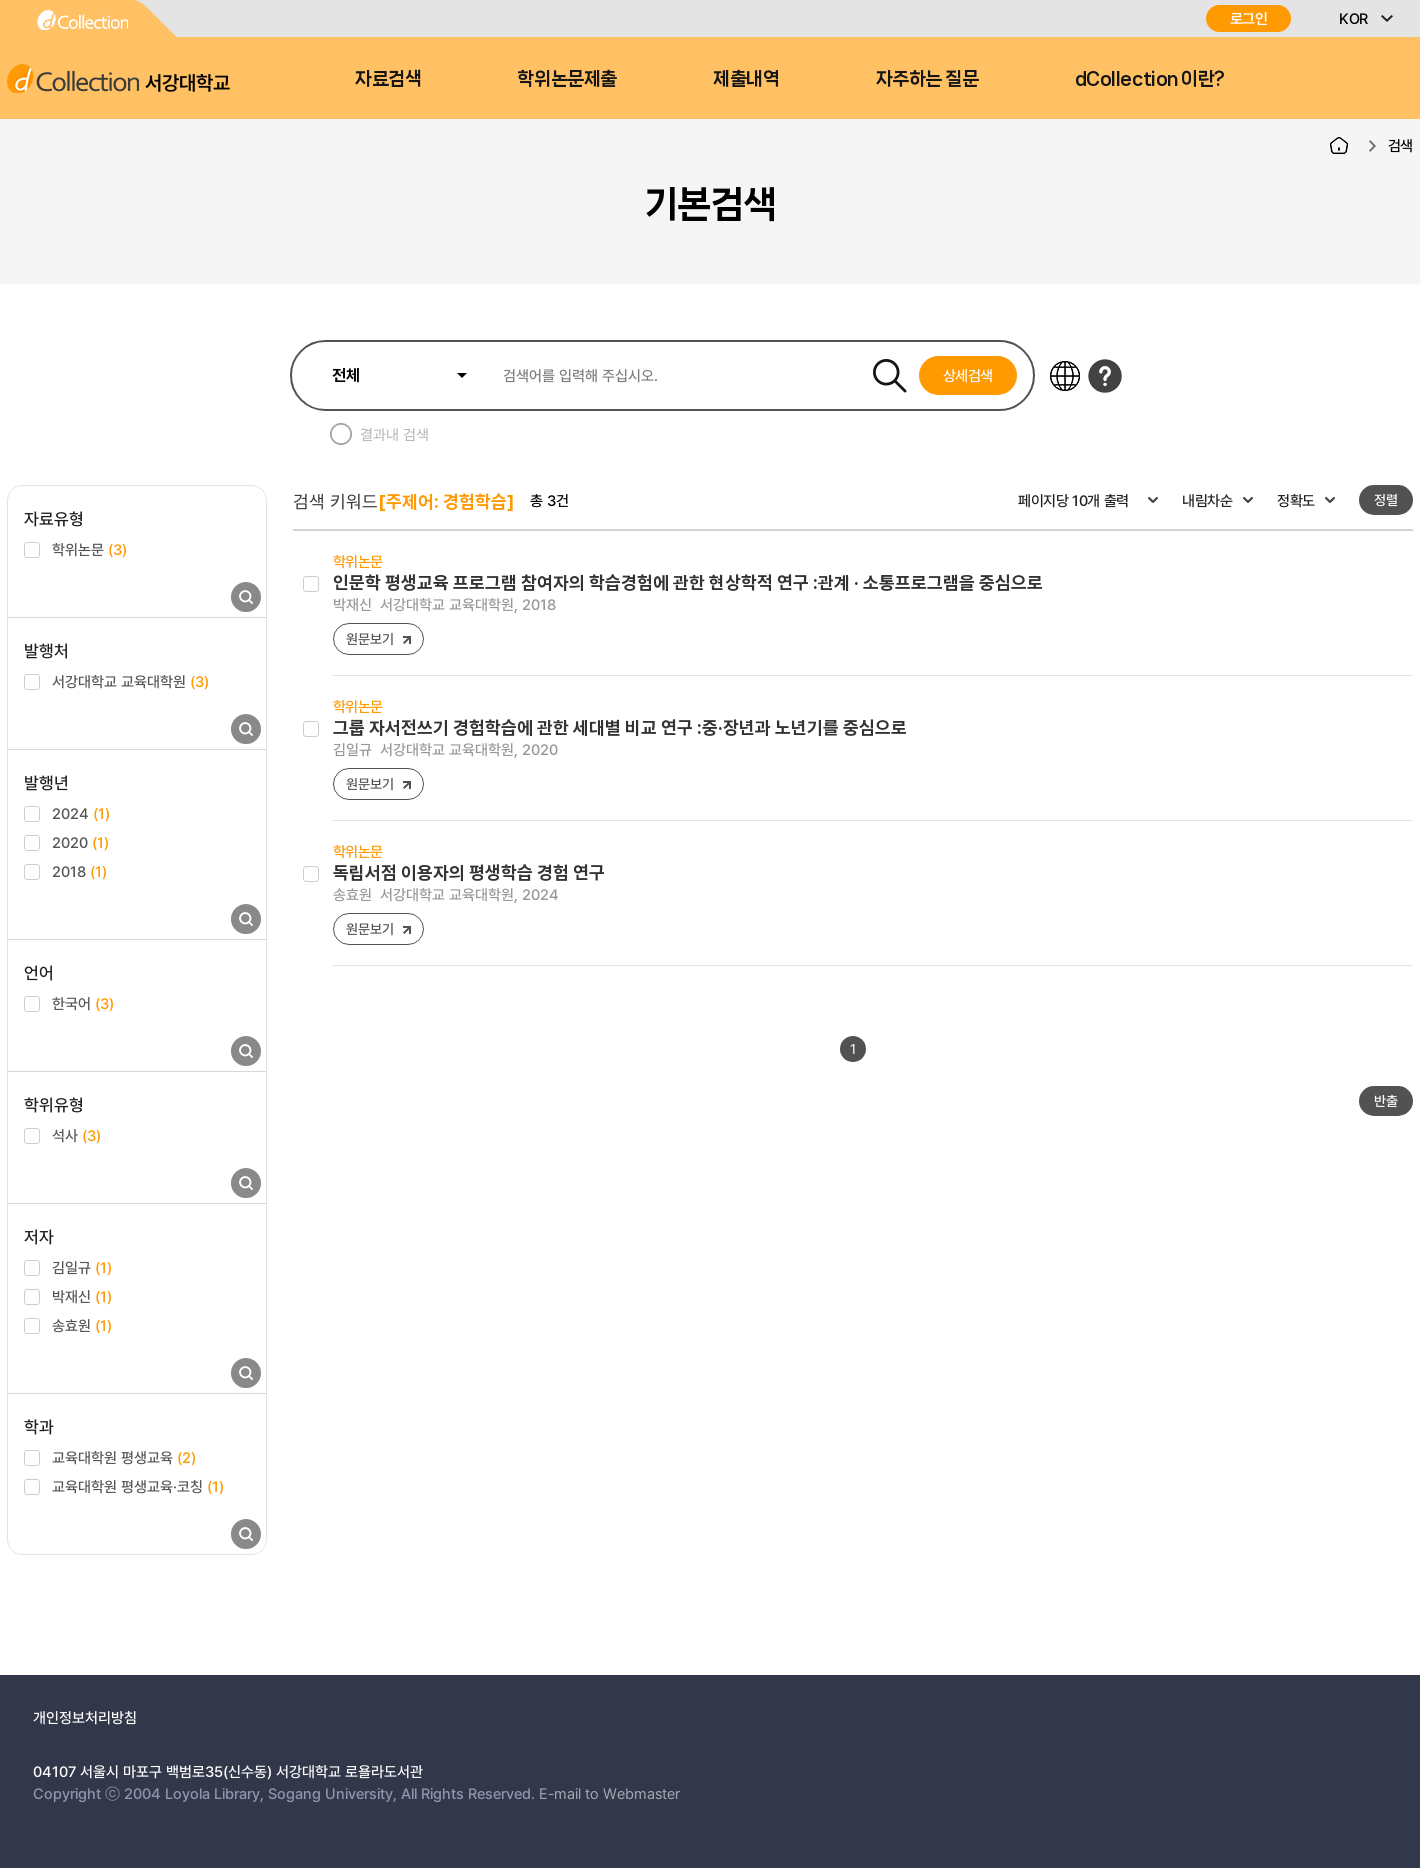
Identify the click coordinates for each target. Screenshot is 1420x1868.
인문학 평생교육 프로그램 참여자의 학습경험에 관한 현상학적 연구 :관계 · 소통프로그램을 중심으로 (688, 582)
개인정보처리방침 (85, 1717)
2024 (81, 813)
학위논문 (89, 549)
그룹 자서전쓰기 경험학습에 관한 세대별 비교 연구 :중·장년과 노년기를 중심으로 (620, 727)
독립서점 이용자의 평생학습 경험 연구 (469, 872)
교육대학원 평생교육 (124, 1457)
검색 (1400, 145)
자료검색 (388, 79)
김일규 (82, 1267)
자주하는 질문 (927, 79)
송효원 (82, 1325)
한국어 (83, 1003)
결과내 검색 (394, 434)
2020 (80, 842)
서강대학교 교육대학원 (130, 681)
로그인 (1249, 18)
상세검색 (968, 375)
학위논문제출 (566, 79)
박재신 (82, 1296)
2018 (79, 871)
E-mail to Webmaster (609, 1793)
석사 (76, 1135)
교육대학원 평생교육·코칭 (138, 1486)
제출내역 (746, 79)
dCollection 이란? (1150, 79)
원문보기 (369, 638)
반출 (1386, 1100)
